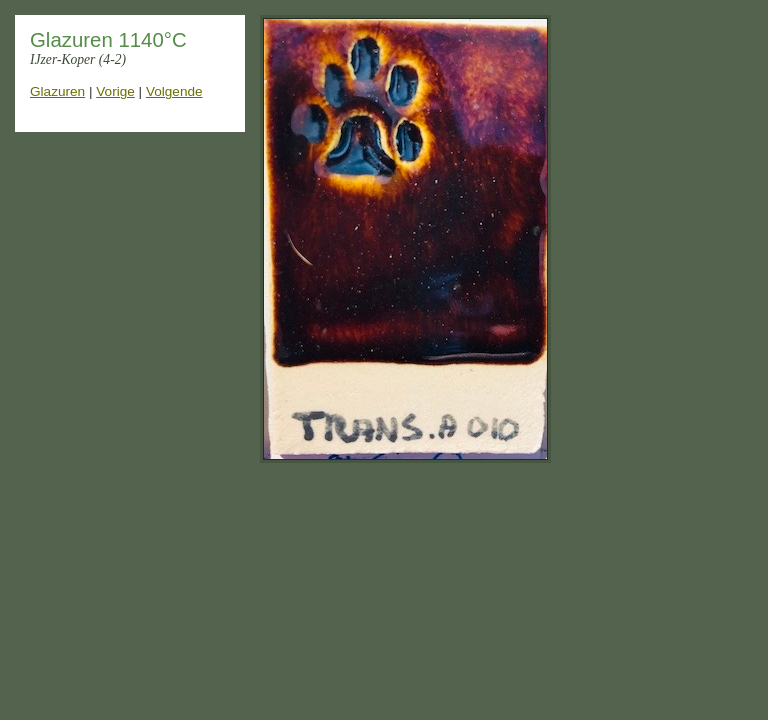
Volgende (174, 91)
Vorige (115, 91)
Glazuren (57, 91)
